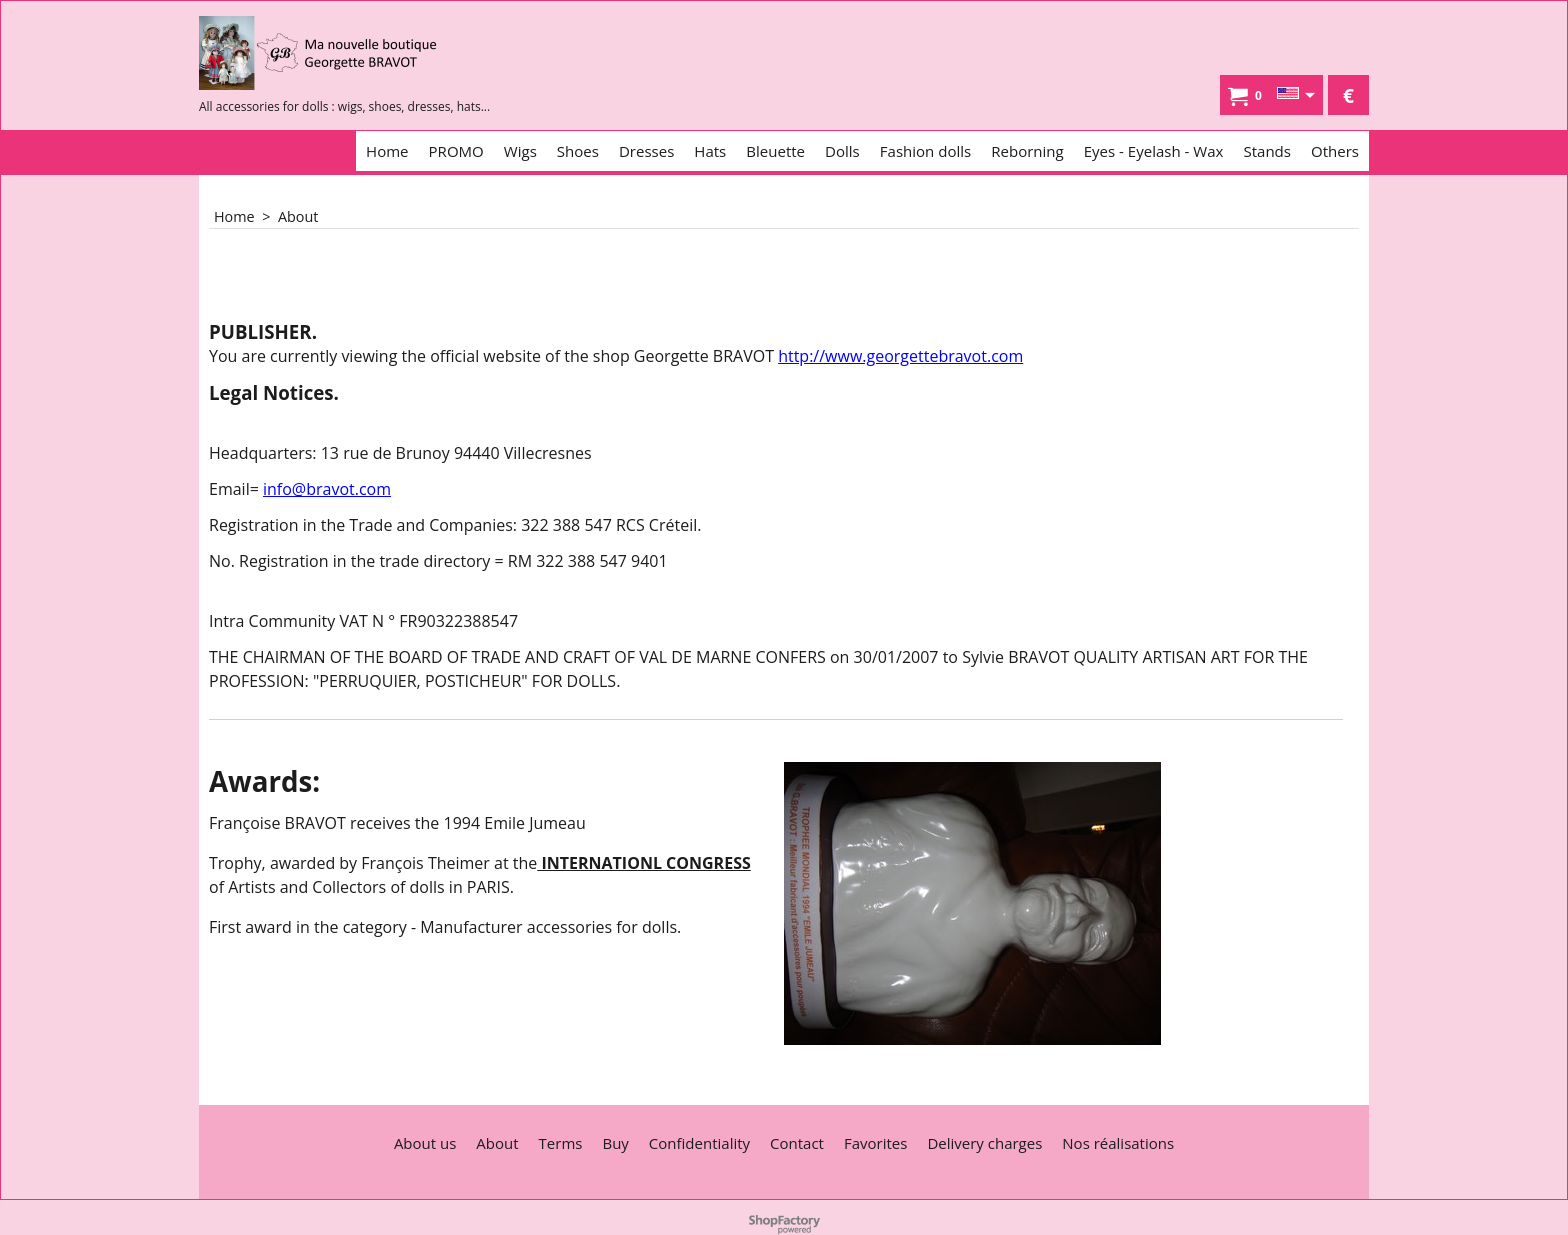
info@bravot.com (327, 489)
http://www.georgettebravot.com (900, 356)
